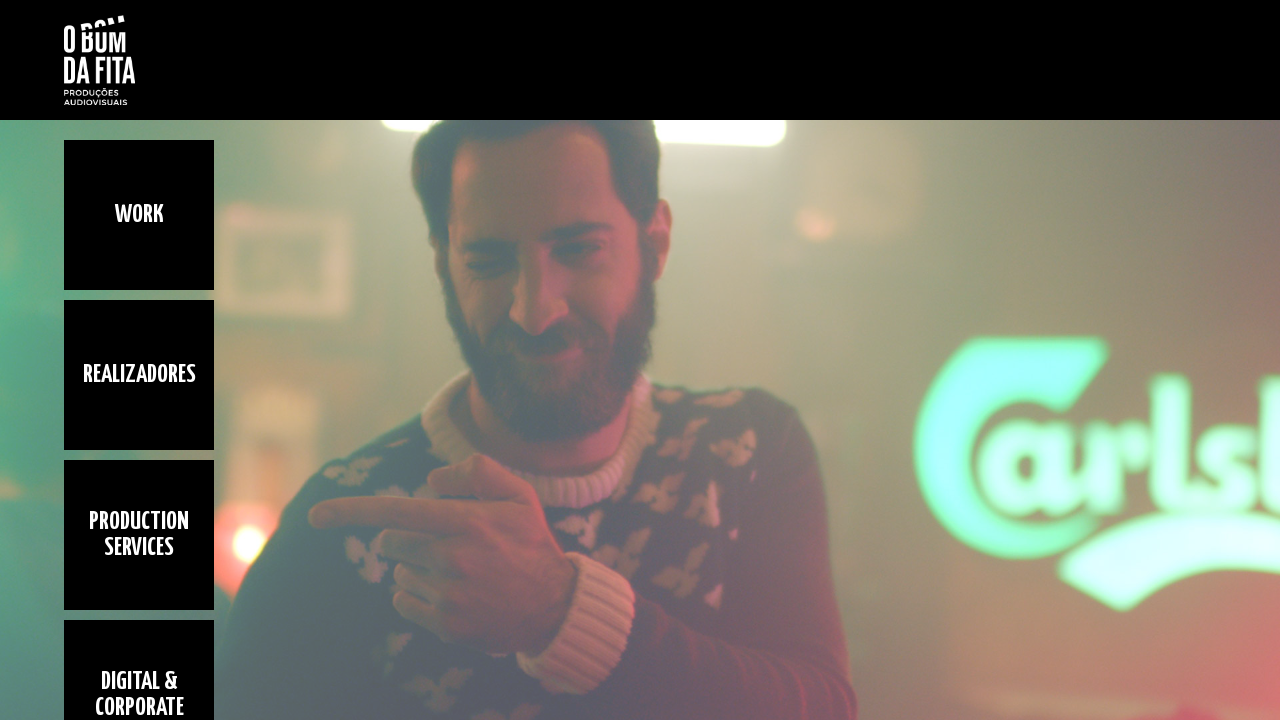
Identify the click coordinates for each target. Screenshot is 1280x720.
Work (139, 215)
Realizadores (139, 375)
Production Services (139, 535)
